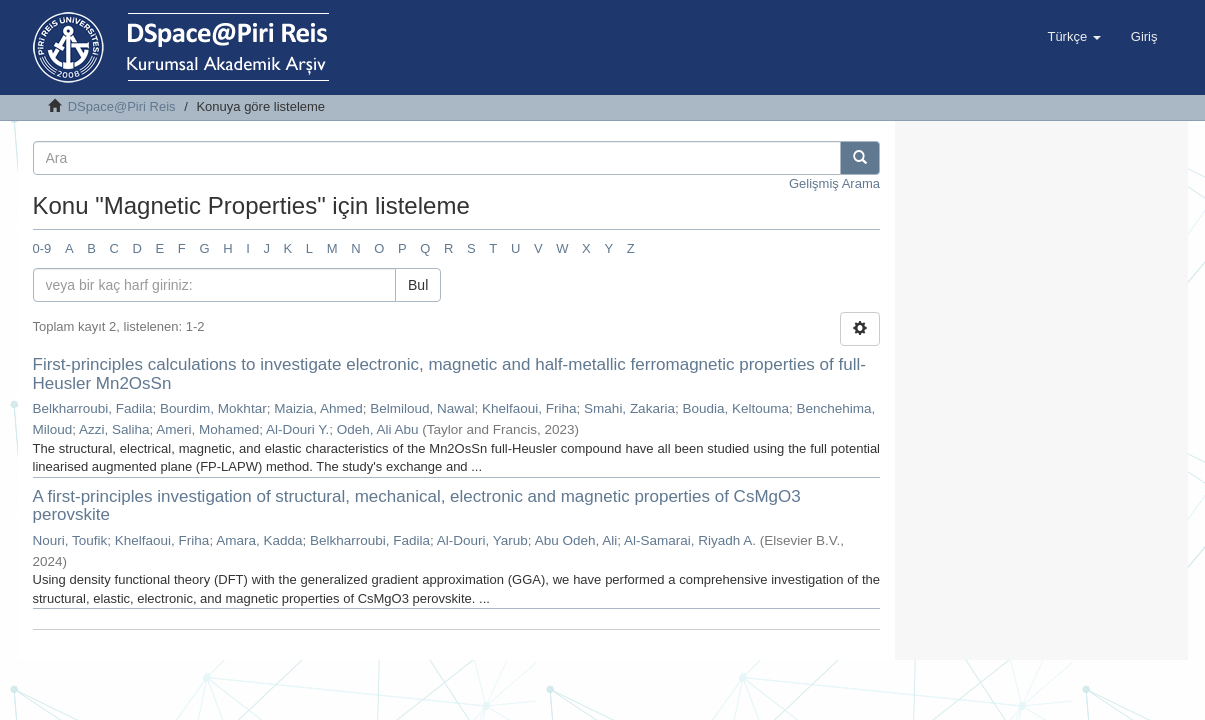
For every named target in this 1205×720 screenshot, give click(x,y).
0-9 (42, 248)
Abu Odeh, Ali (576, 540)
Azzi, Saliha (114, 429)
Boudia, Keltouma (735, 408)
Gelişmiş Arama (834, 183)
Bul (418, 285)
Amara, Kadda (259, 540)
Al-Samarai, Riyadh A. (690, 540)
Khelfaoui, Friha (529, 408)
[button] (1073, 37)
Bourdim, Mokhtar (213, 408)
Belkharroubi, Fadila (93, 408)
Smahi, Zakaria (629, 408)
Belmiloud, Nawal (422, 408)
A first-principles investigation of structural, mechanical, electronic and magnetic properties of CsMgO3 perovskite (417, 506)
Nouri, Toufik (70, 540)
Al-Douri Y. (297, 429)
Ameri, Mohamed (207, 429)
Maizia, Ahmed (318, 408)
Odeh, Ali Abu (378, 429)
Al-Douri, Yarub (482, 540)
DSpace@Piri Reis (122, 106)
